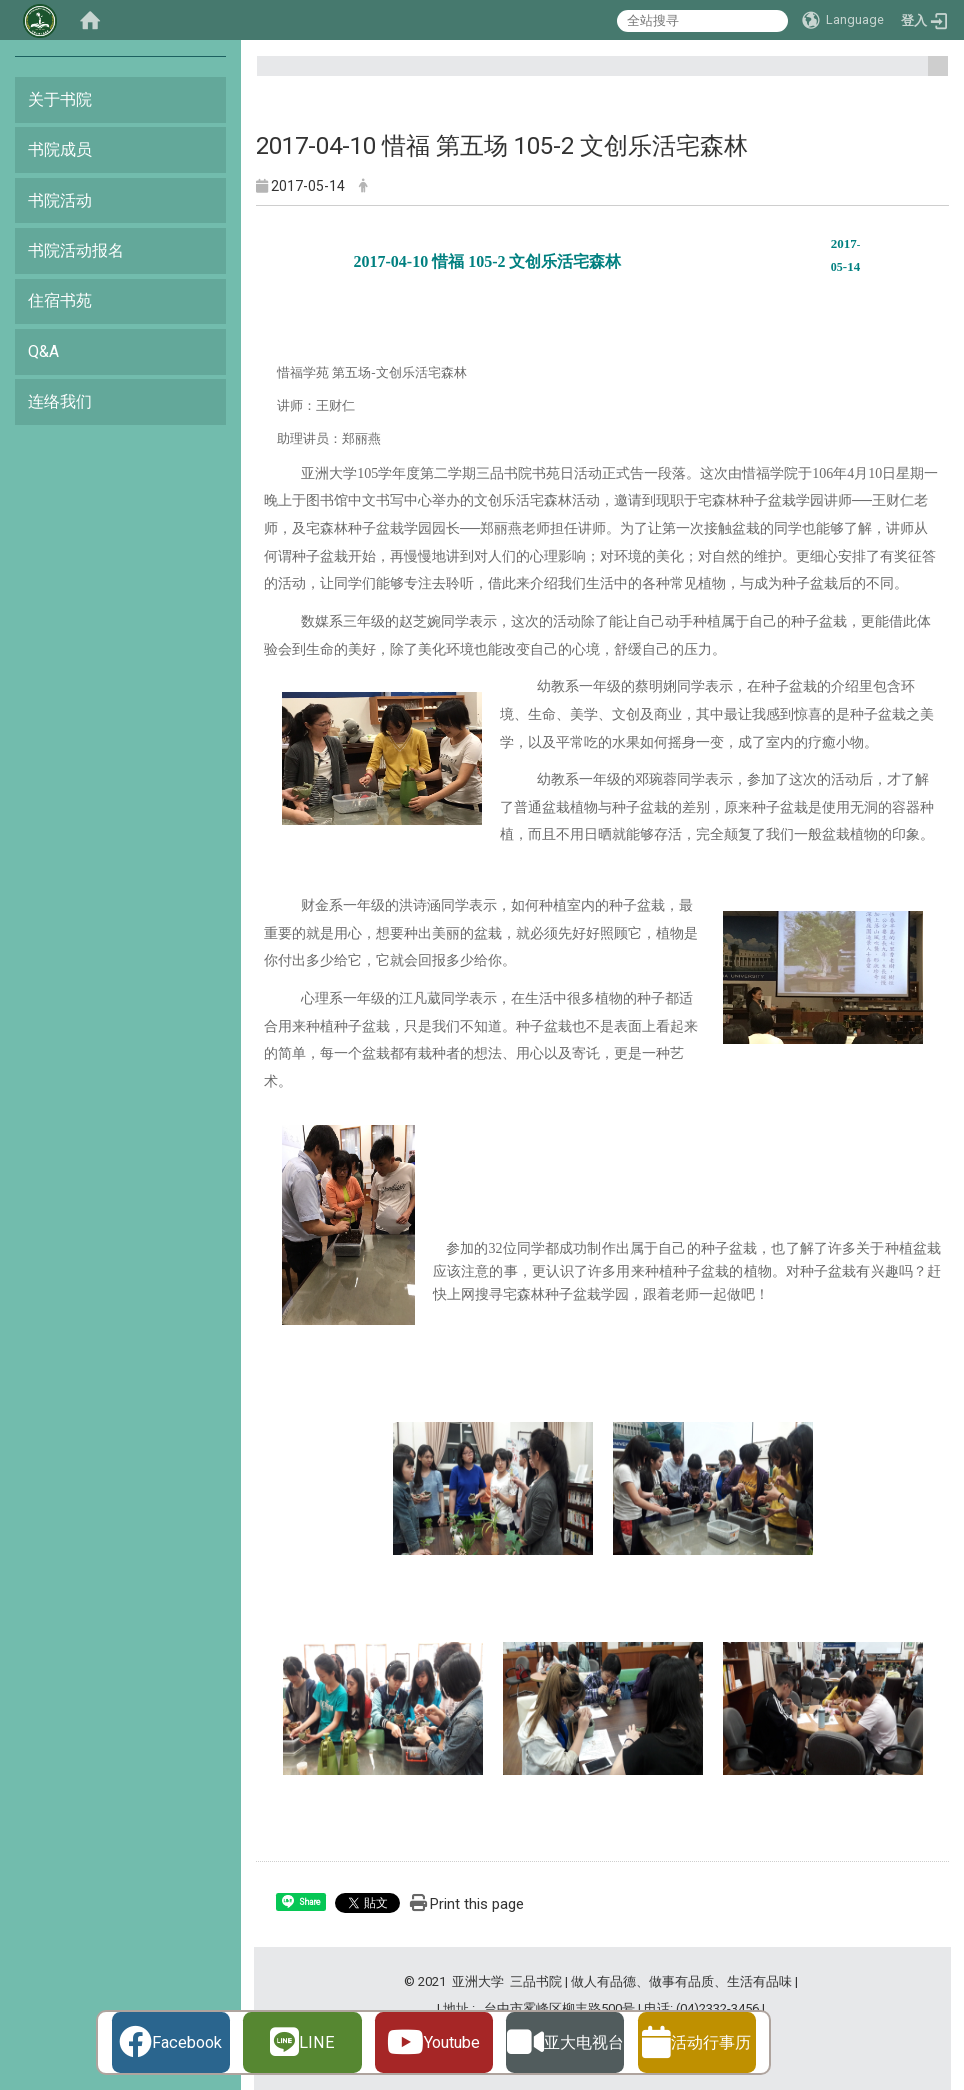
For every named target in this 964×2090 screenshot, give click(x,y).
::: (930, 74)
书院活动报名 (76, 250)
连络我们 (60, 401)
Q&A (43, 351)
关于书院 (60, 99)
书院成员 (60, 149)
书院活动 (60, 200)
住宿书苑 (60, 300)
